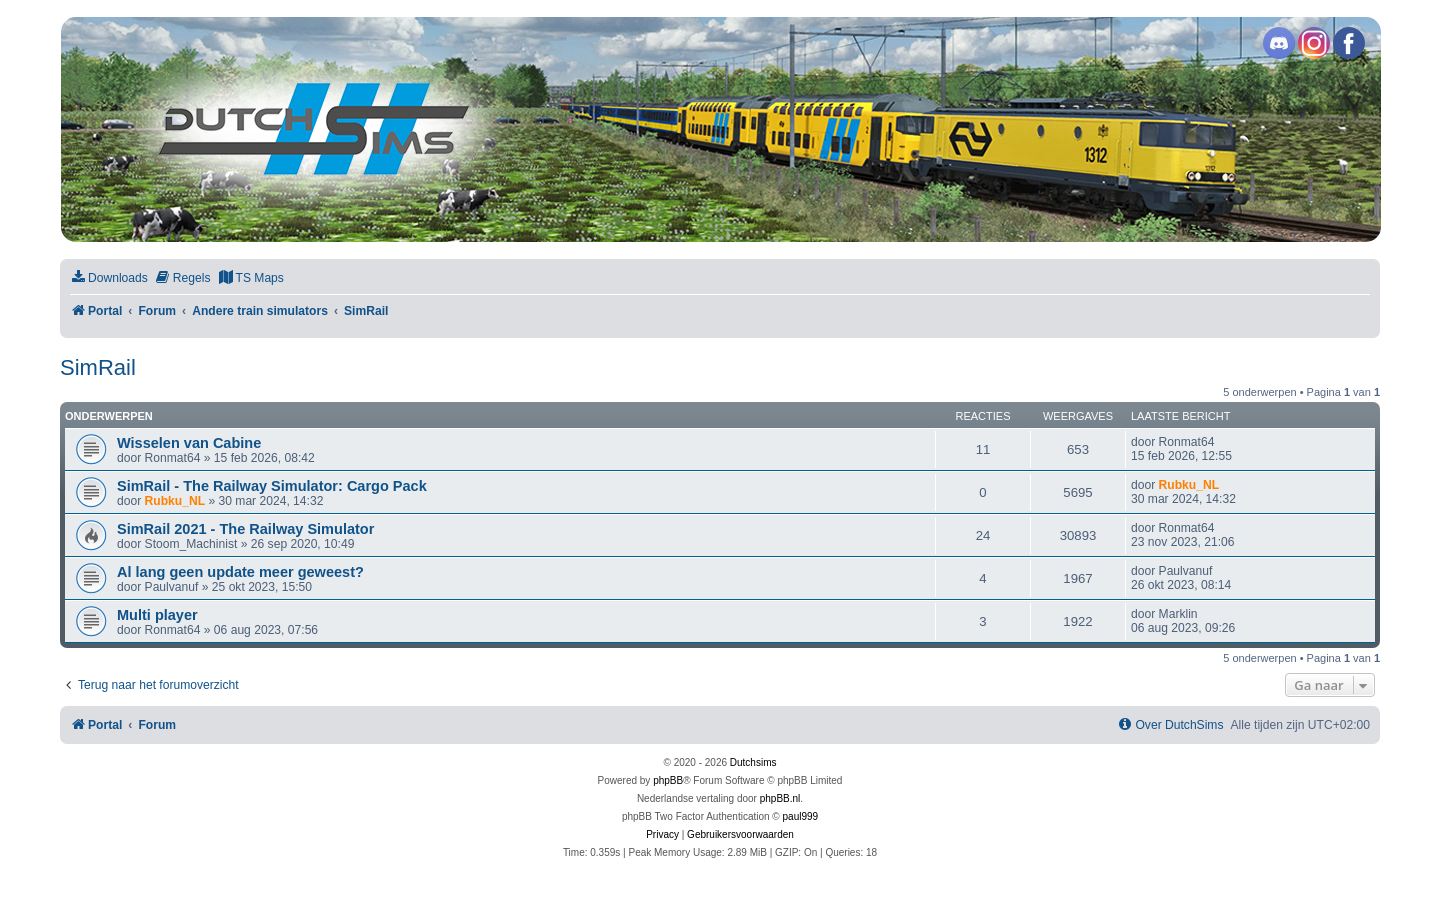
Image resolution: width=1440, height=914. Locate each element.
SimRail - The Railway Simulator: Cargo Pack (272, 486)
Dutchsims (753, 762)
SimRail (98, 367)
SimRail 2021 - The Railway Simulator (245, 529)
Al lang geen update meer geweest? (240, 572)
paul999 (801, 816)
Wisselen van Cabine (189, 443)
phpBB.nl (780, 798)
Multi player (157, 615)
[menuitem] (109, 278)
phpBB (668, 780)
